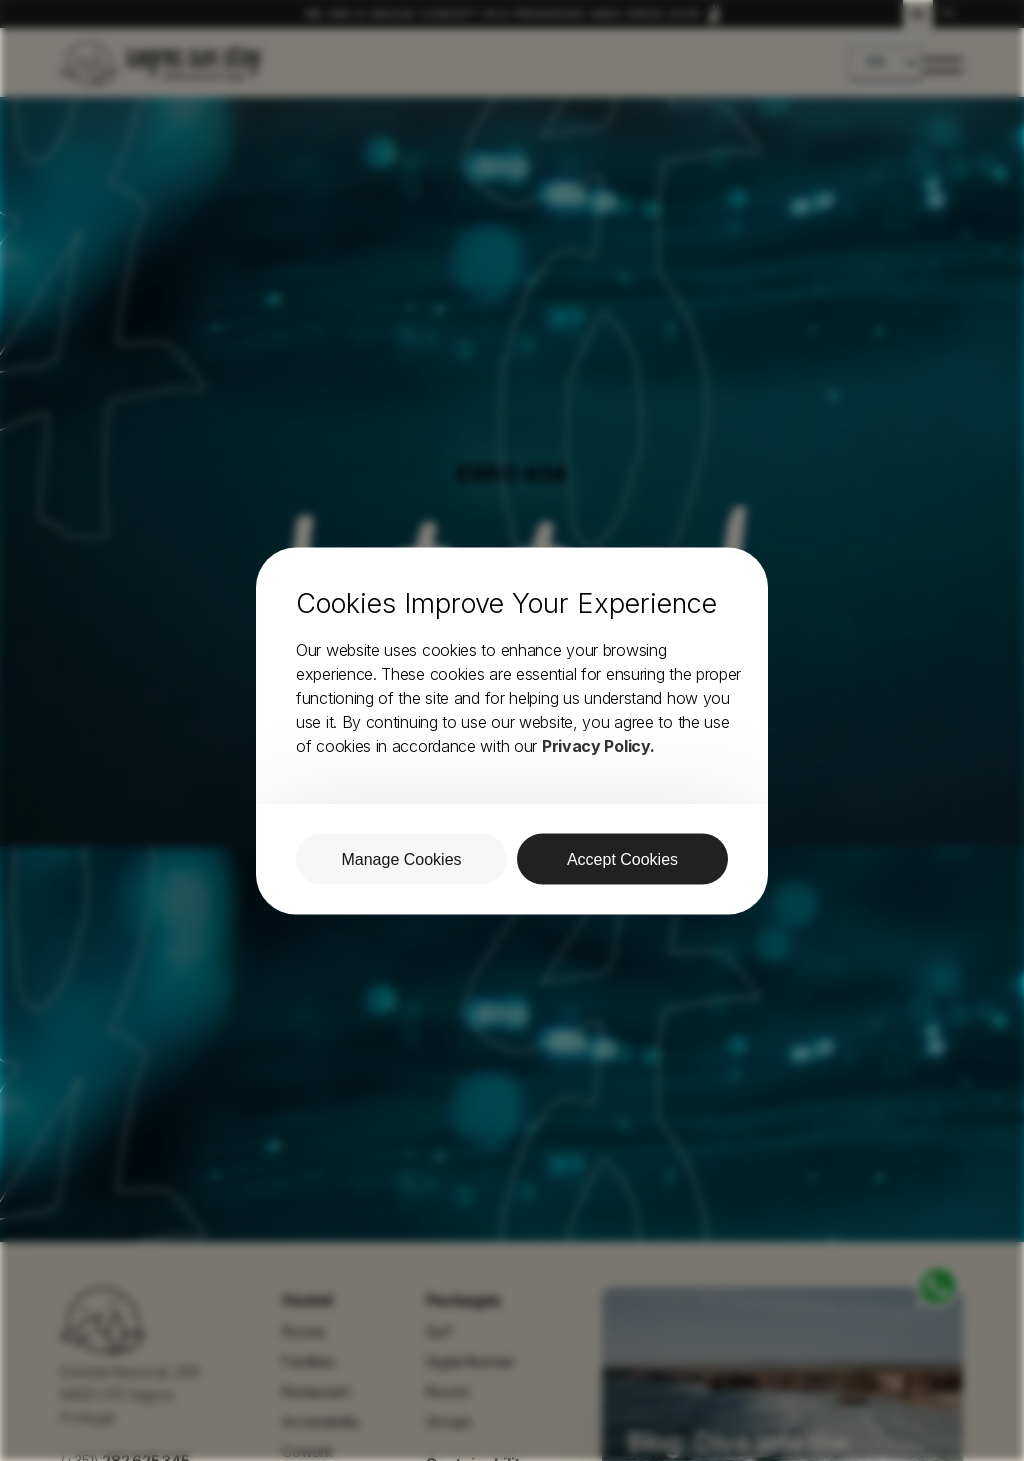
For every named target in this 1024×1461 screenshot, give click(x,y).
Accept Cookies (622, 858)
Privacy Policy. (598, 745)
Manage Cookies (401, 858)
